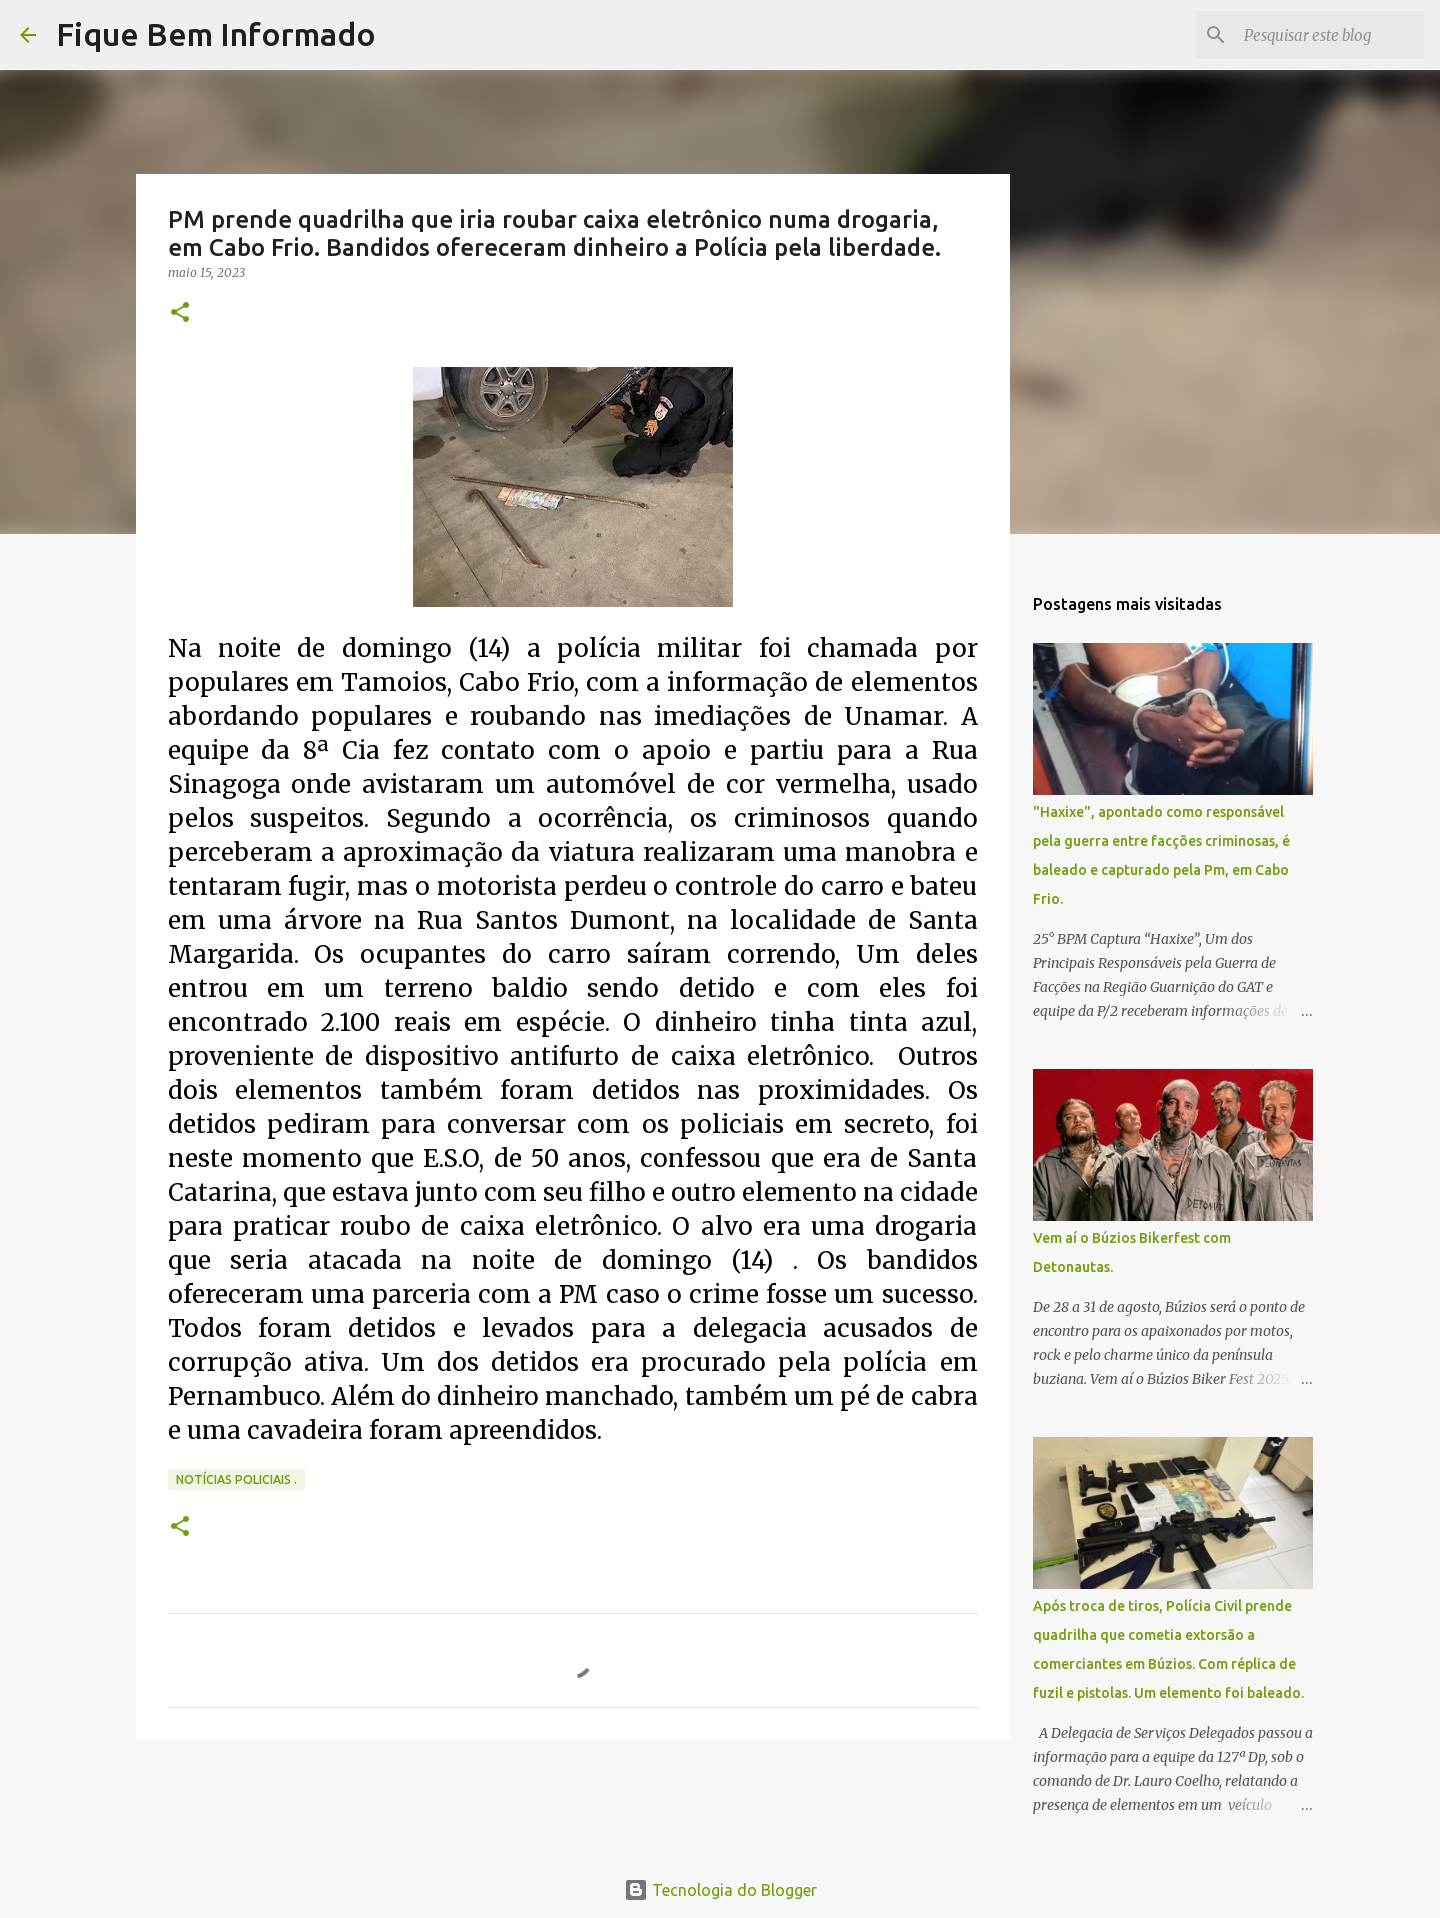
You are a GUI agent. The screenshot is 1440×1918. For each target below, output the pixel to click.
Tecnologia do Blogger (720, 1890)
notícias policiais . (236, 1479)
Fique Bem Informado (216, 34)
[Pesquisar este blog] (1319, 35)
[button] (180, 313)
